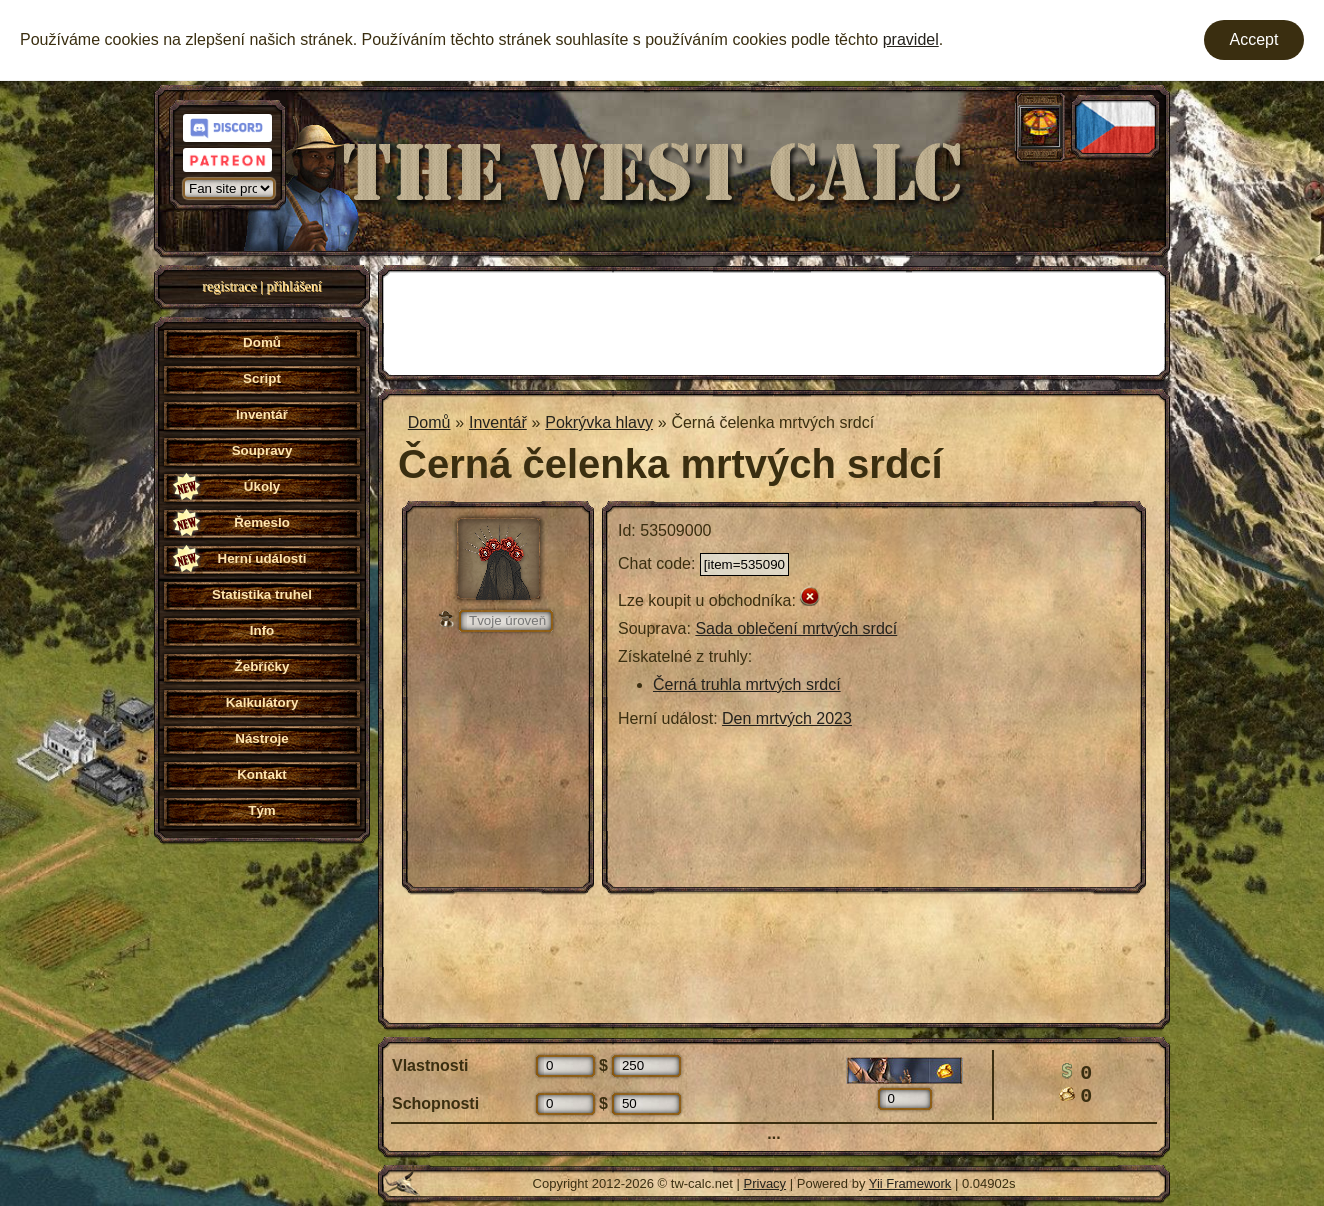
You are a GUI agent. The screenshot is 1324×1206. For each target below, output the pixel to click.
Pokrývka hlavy (599, 422)
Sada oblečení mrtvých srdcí (796, 628)
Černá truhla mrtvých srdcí (747, 684)
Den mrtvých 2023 (787, 718)
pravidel (911, 39)
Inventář (498, 422)
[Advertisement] (774, 321)
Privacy (765, 1183)
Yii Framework (910, 1183)
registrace (229, 286)
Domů (429, 422)
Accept (1254, 39)
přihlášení (294, 286)
